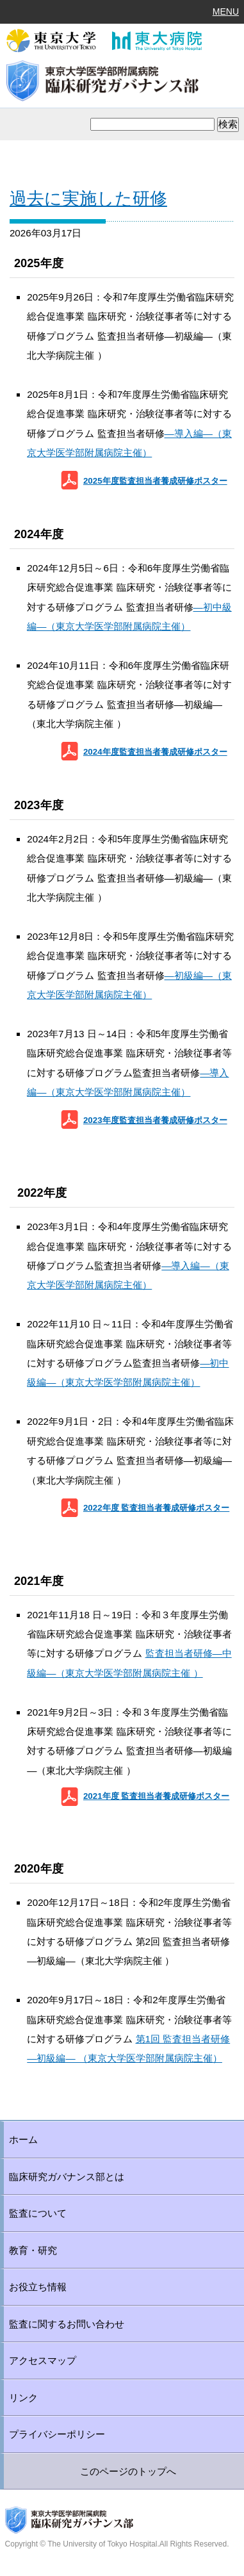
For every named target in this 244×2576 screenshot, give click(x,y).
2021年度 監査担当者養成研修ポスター (156, 1796)
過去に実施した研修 (88, 198)
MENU (226, 11)
